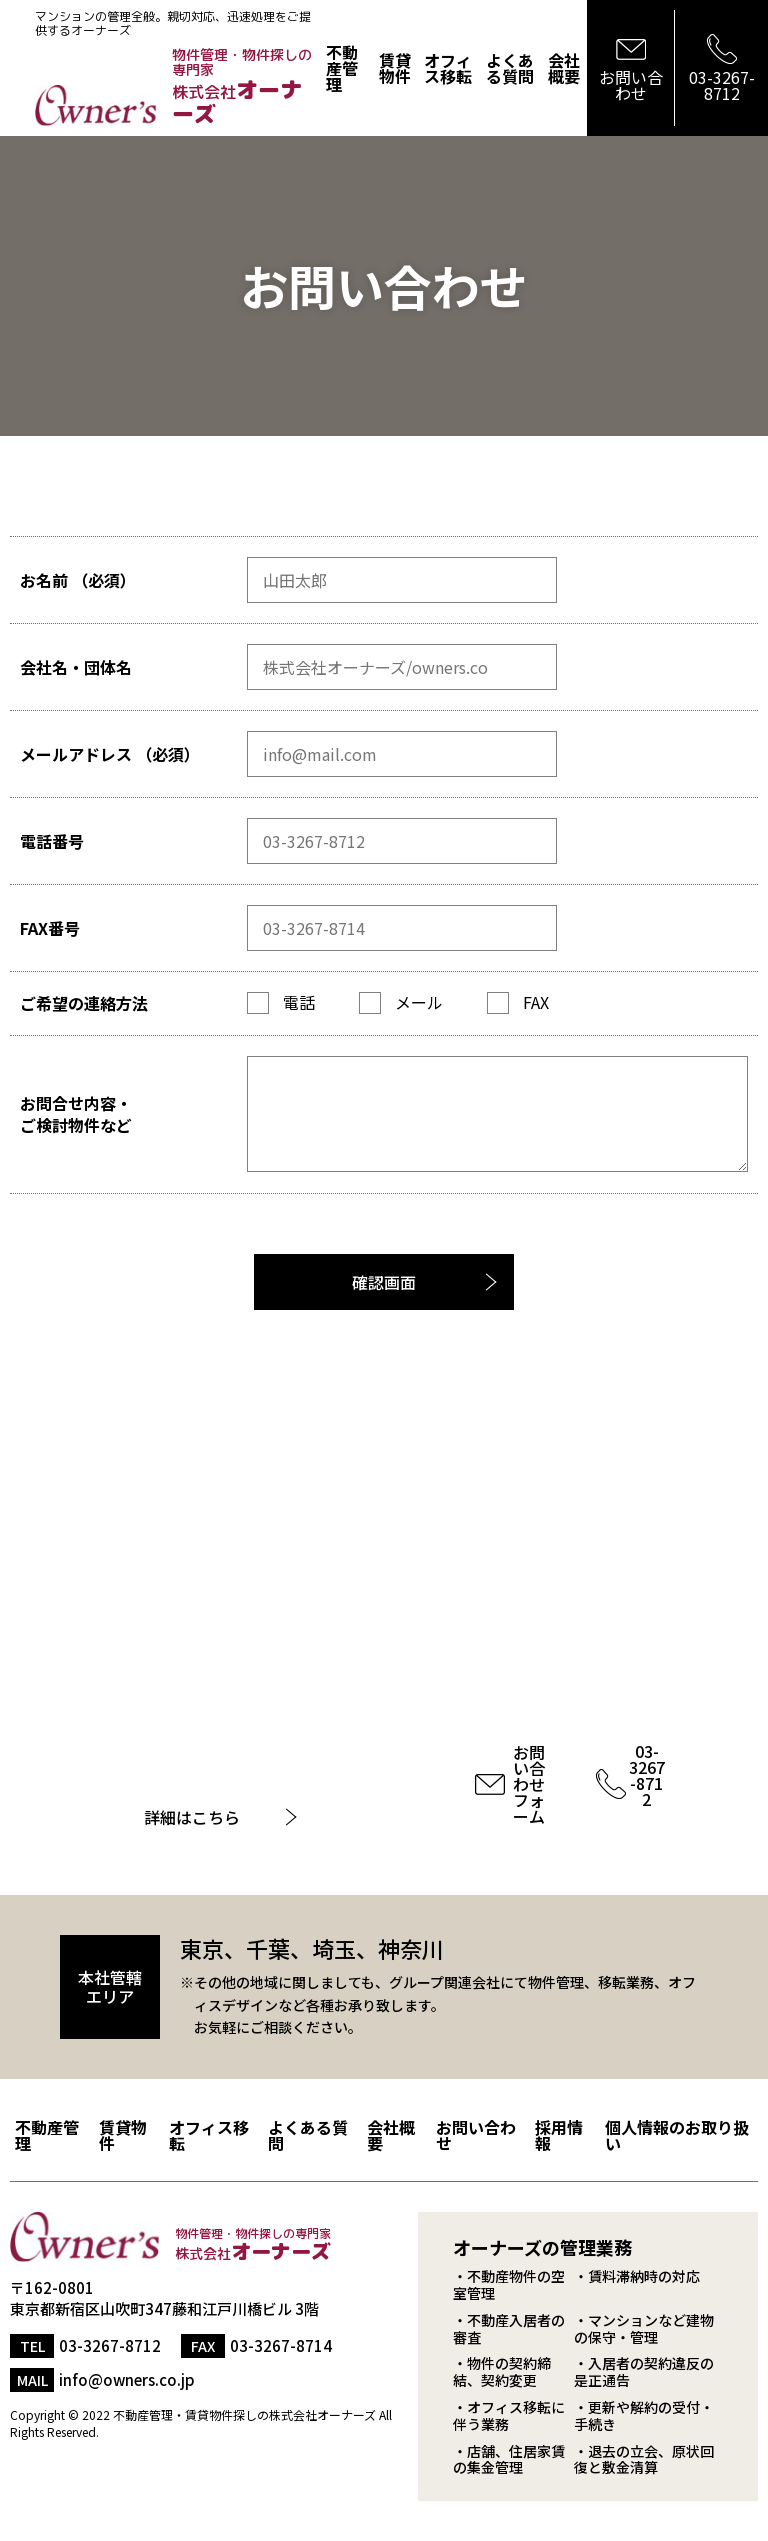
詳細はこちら (192, 1817)
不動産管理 (342, 68)
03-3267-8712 (647, 1775)
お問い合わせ (476, 2135)
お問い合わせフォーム (529, 1784)
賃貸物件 (395, 68)
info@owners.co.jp (127, 2379)
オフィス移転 (448, 68)
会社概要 (564, 68)
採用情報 (559, 2135)
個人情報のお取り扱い (677, 2135)
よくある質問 (510, 68)
